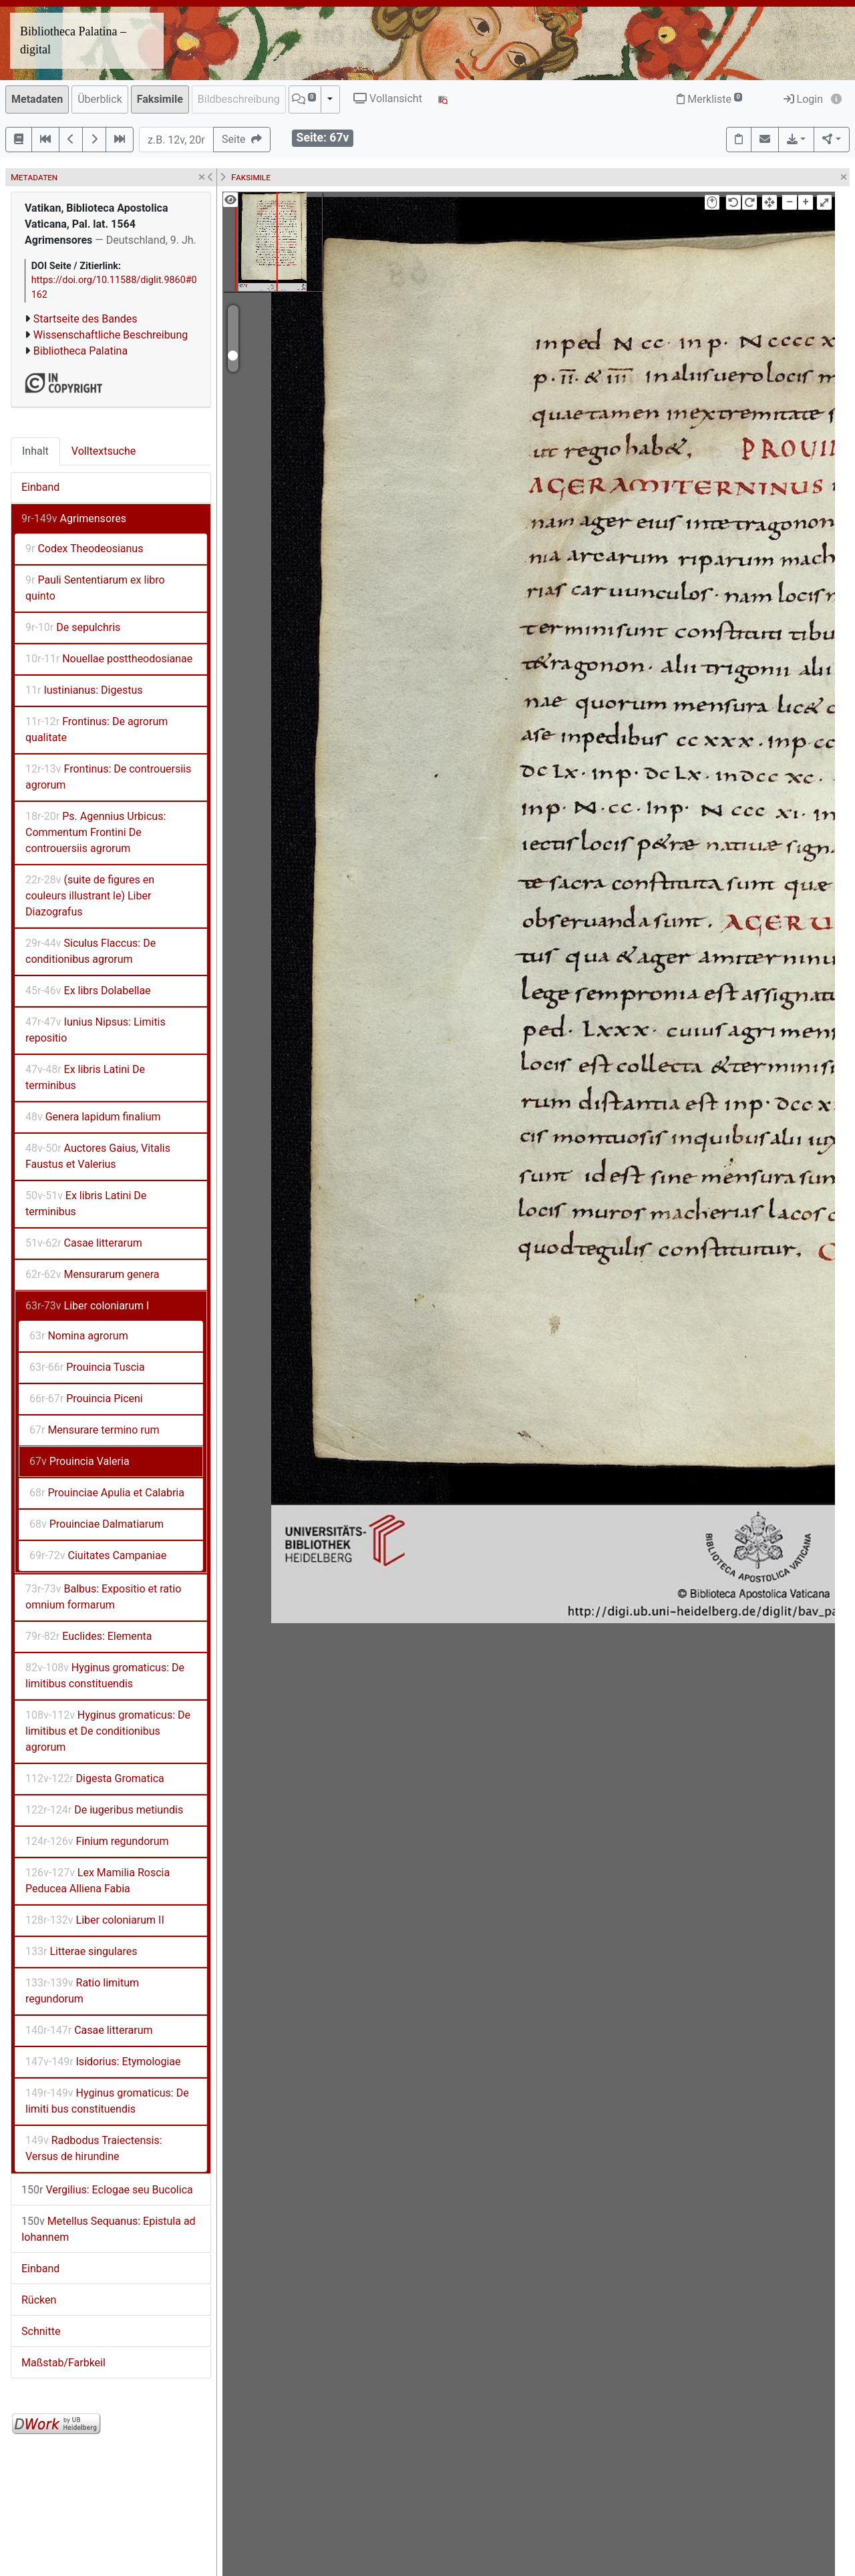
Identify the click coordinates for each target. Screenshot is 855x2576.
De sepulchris (72, 627)
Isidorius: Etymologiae (103, 2061)
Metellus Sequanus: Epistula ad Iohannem (108, 2229)
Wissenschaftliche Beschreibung (110, 335)
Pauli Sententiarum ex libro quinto (95, 588)
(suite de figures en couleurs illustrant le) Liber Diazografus (89, 895)
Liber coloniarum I (87, 1305)
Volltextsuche (103, 451)
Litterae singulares (81, 1951)
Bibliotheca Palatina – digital (73, 40)
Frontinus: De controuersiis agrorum (108, 777)
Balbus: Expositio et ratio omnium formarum (103, 1596)
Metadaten (37, 99)
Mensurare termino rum (94, 1430)
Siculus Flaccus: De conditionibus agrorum (90, 951)
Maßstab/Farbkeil (63, 2362)
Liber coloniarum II (94, 1920)
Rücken (38, 2300)
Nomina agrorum (78, 1335)
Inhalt (35, 451)
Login (803, 99)
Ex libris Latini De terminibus (85, 1077)
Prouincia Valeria (79, 1461)
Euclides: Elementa (88, 1636)
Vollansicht (387, 98)
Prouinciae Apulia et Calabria (106, 1492)
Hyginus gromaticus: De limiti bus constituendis (107, 2101)
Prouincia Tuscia (87, 1367)
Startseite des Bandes (85, 318)
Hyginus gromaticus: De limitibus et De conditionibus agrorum (107, 1731)
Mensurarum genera (92, 1274)
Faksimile (160, 99)
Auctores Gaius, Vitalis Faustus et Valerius (97, 1156)
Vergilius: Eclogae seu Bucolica (107, 2189)
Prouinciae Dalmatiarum (96, 1524)
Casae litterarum (83, 1243)
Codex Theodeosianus (84, 548)
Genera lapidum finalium (93, 1116)
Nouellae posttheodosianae (108, 658)
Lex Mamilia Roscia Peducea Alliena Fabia (97, 1880)
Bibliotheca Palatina (80, 351)
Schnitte (40, 2331)
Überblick (99, 99)
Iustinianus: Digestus (84, 690)
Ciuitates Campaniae (97, 1555)
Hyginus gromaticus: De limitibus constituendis (104, 1675)
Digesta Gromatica (94, 1778)
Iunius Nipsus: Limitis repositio (95, 1030)
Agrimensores (73, 518)
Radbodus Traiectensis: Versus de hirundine (93, 2148)
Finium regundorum (97, 1841)
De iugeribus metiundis (104, 1809)
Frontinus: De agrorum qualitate (96, 729)
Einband (40, 487)
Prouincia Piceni (86, 1398)
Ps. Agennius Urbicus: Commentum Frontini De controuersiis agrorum (95, 832)
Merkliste (709, 99)
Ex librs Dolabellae (88, 990)
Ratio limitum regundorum (82, 1990)
